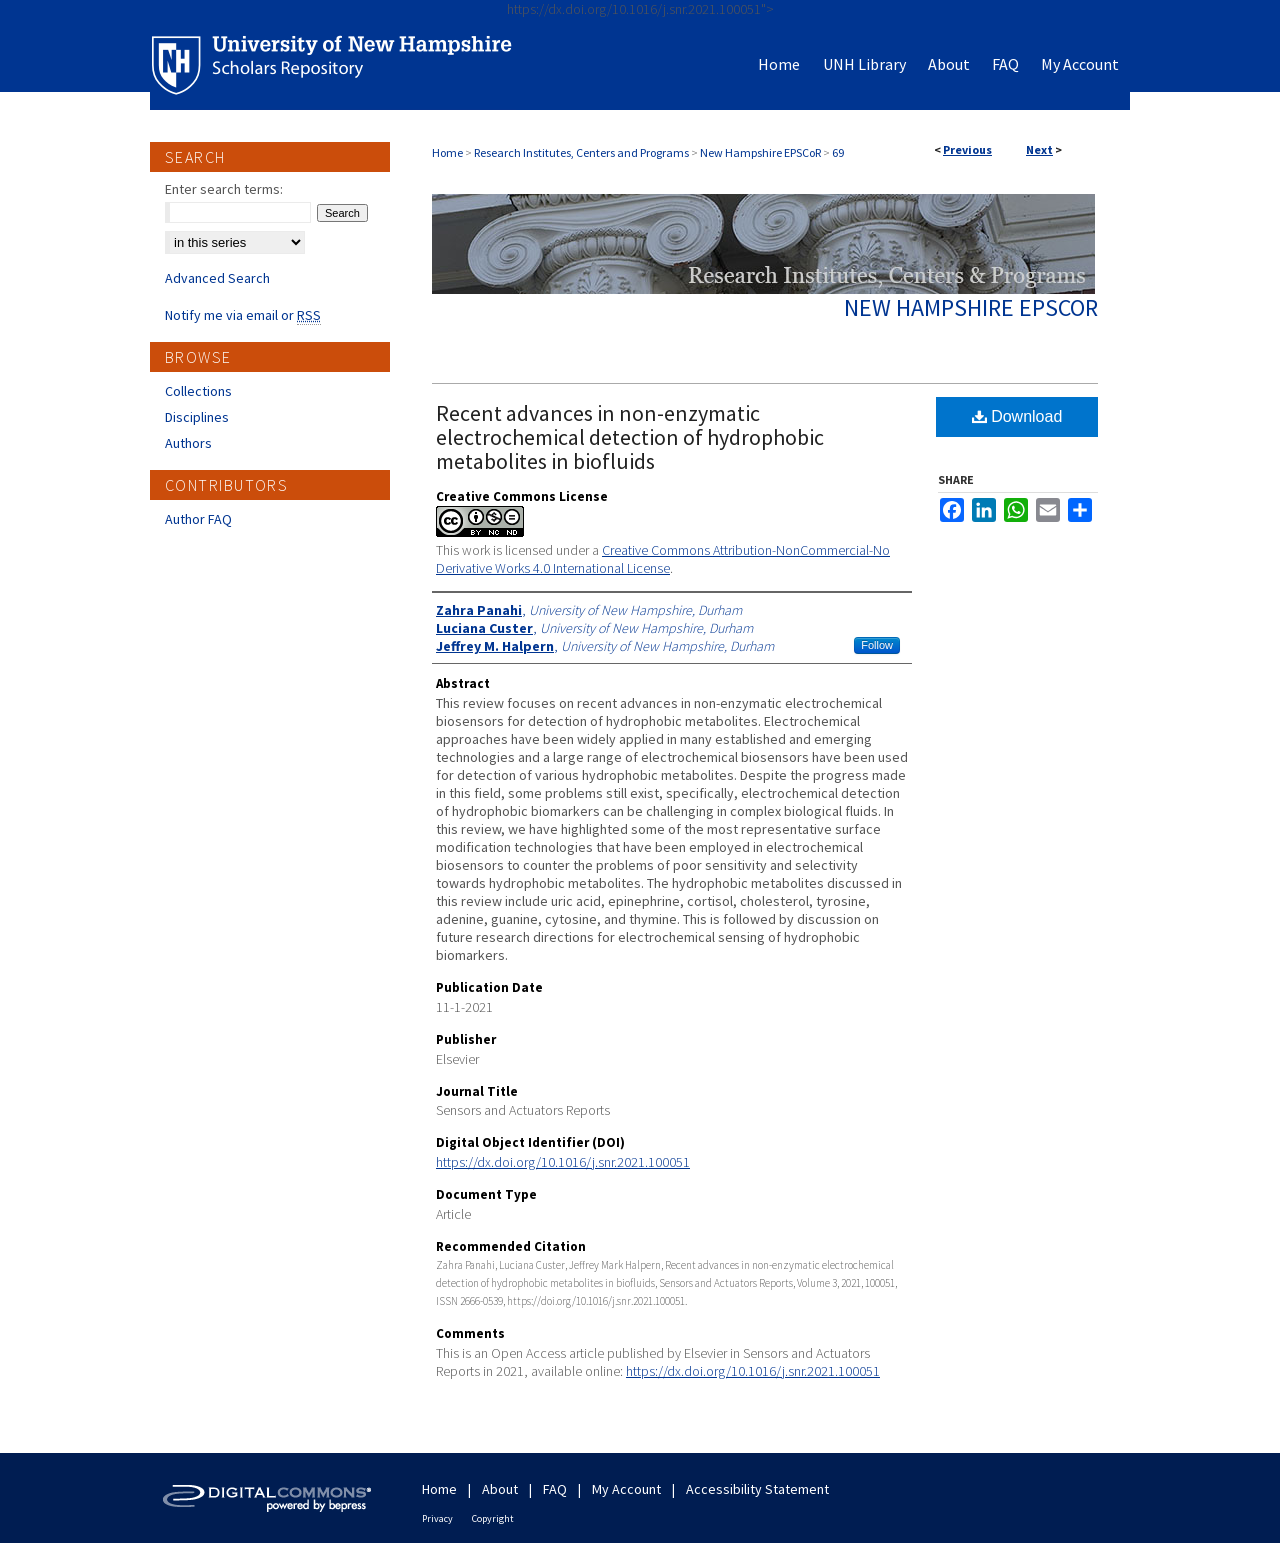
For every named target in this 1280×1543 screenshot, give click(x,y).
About (500, 1489)
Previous (967, 149)
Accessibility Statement (757, 1489)
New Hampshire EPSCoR (760, 152)
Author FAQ (198, 519)
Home (447, 152)
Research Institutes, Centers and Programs (581, 152)
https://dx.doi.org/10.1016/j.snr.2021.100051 (563, 1162)
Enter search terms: (224, 189)
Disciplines (197, 417)
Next (1039, 149)
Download (1017, 416)
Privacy (437, 1518)
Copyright (493, 1518)
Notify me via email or (243, 315)
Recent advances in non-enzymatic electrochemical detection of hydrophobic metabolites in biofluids (630, 437)
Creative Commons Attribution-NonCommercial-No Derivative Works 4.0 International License (663, 559)
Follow (877, 645)
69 (838, 152)
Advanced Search (217, 278)
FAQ (555, 1489)
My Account (626, 1489)
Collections (198, 391)
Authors (188, 443)
